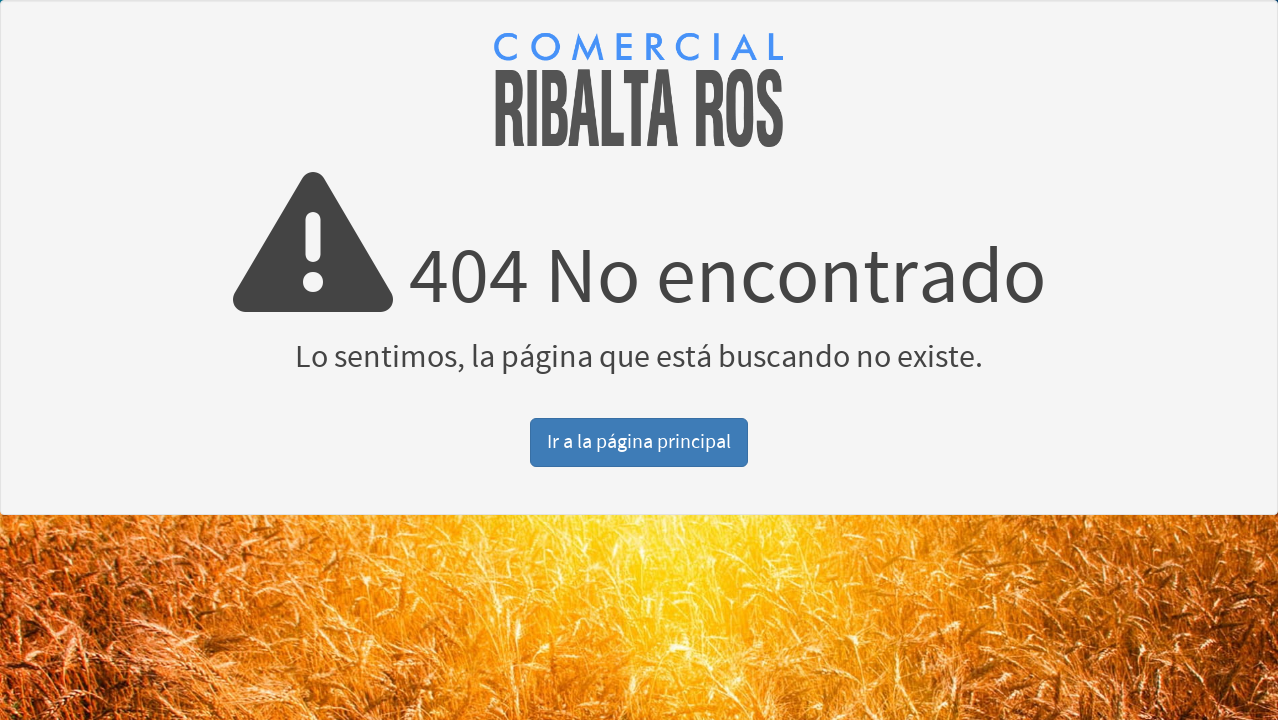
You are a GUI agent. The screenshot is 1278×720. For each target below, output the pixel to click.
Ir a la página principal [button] (639, 442)
